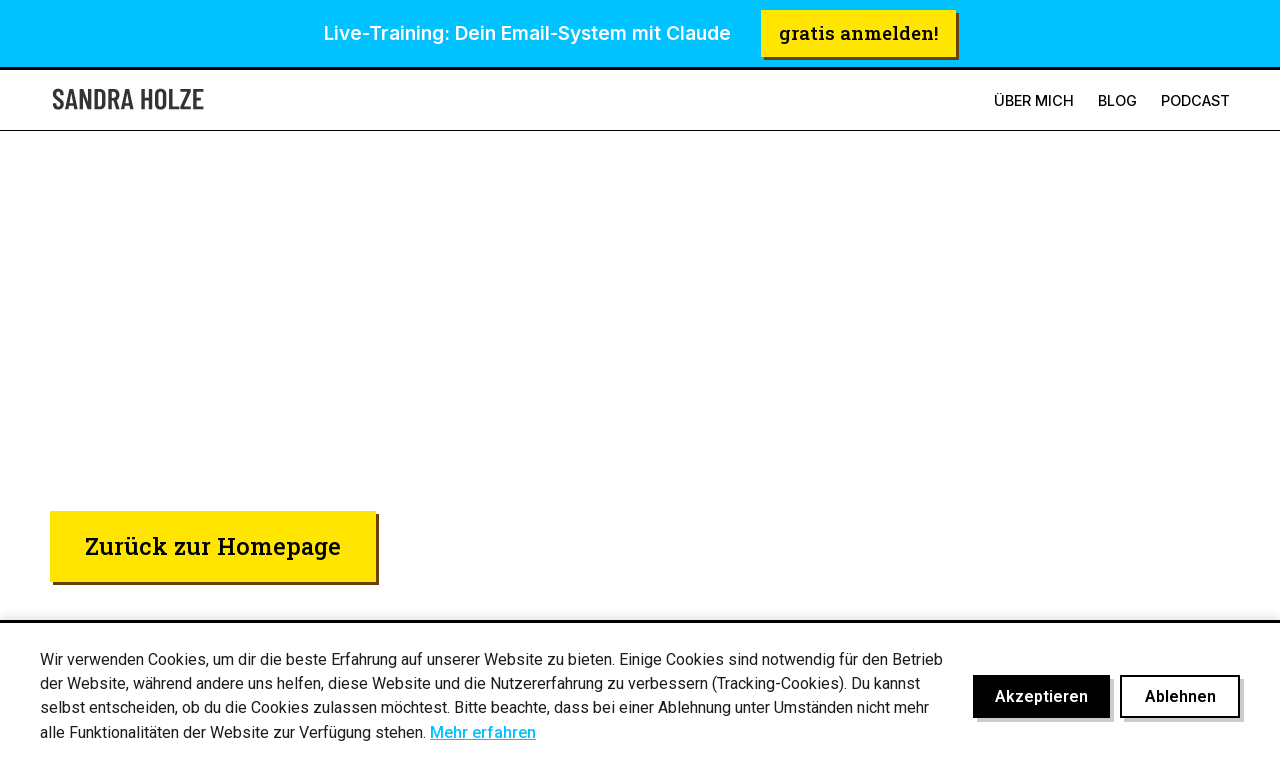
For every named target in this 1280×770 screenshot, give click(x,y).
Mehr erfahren (483, 732)
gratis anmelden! (858, 32)
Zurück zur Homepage (213, 545)
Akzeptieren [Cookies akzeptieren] (1041, 696)
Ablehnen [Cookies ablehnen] (1180, 696)
